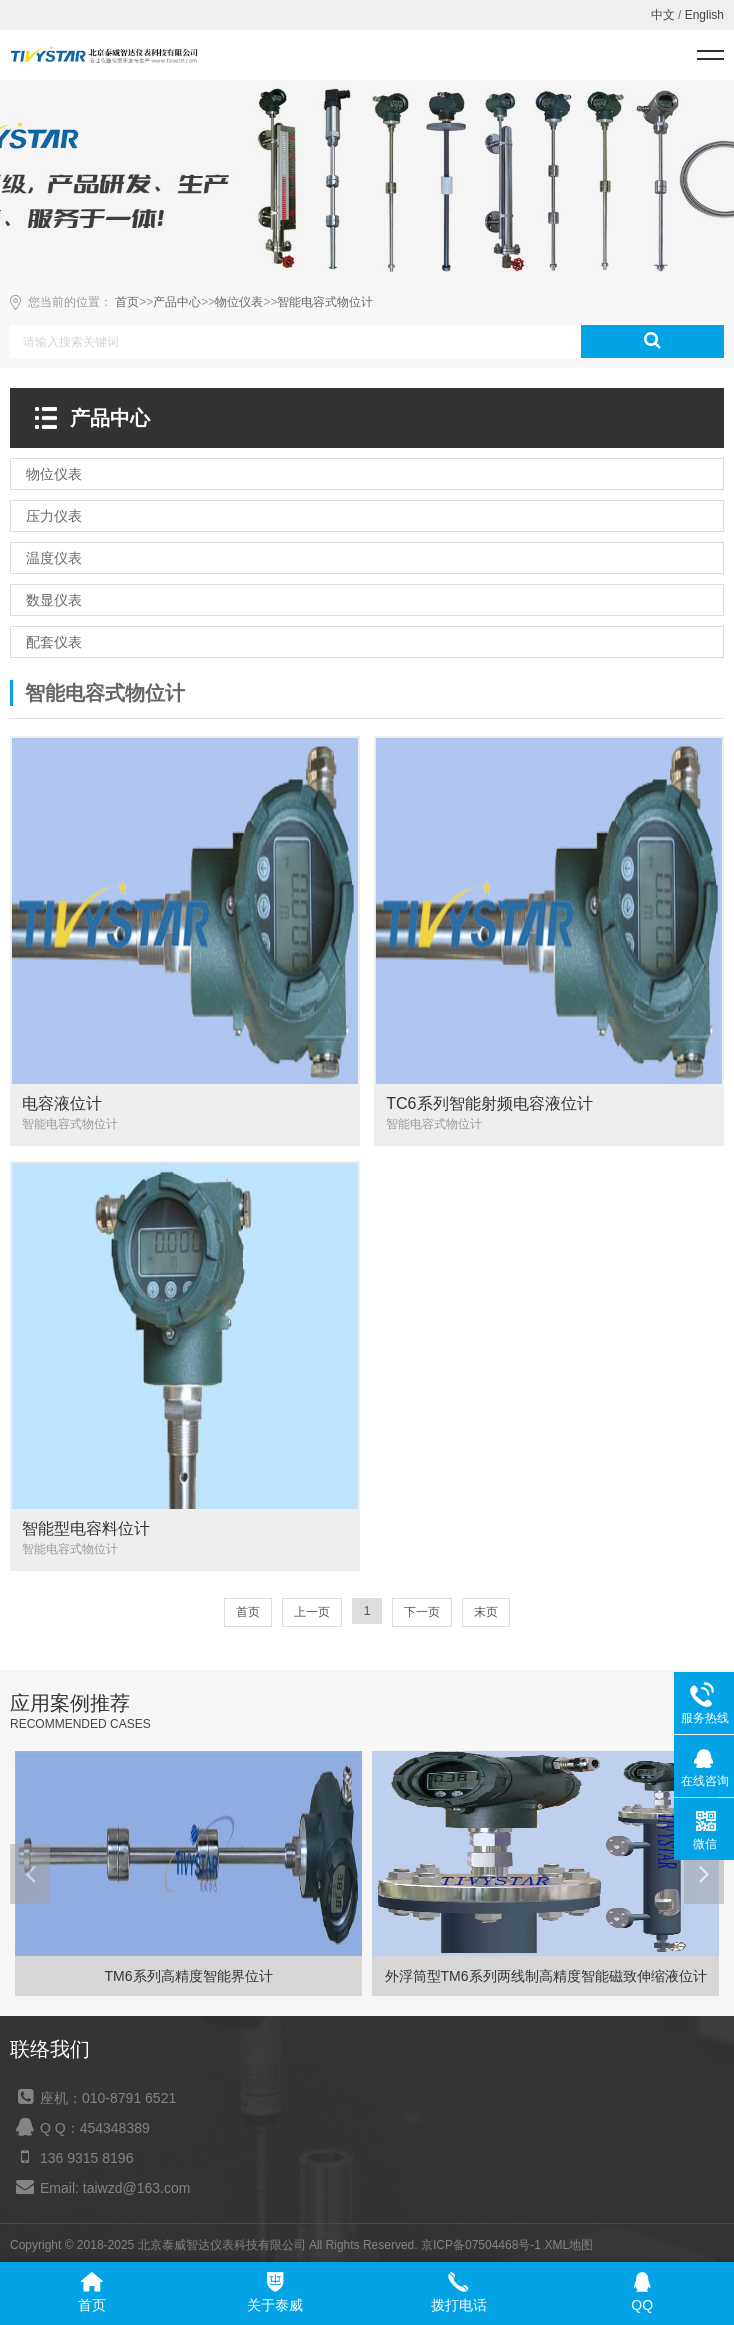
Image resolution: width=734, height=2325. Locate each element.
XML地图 (568, 2245)
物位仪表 (239, 302)
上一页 (312, 1612)
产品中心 (177, 302)
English (704, 15)
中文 (663, 15)
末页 (486, 1612)
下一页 (422, 1612)
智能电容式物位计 (325, 302)
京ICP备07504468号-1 (481, 2245)
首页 (127, 302)
